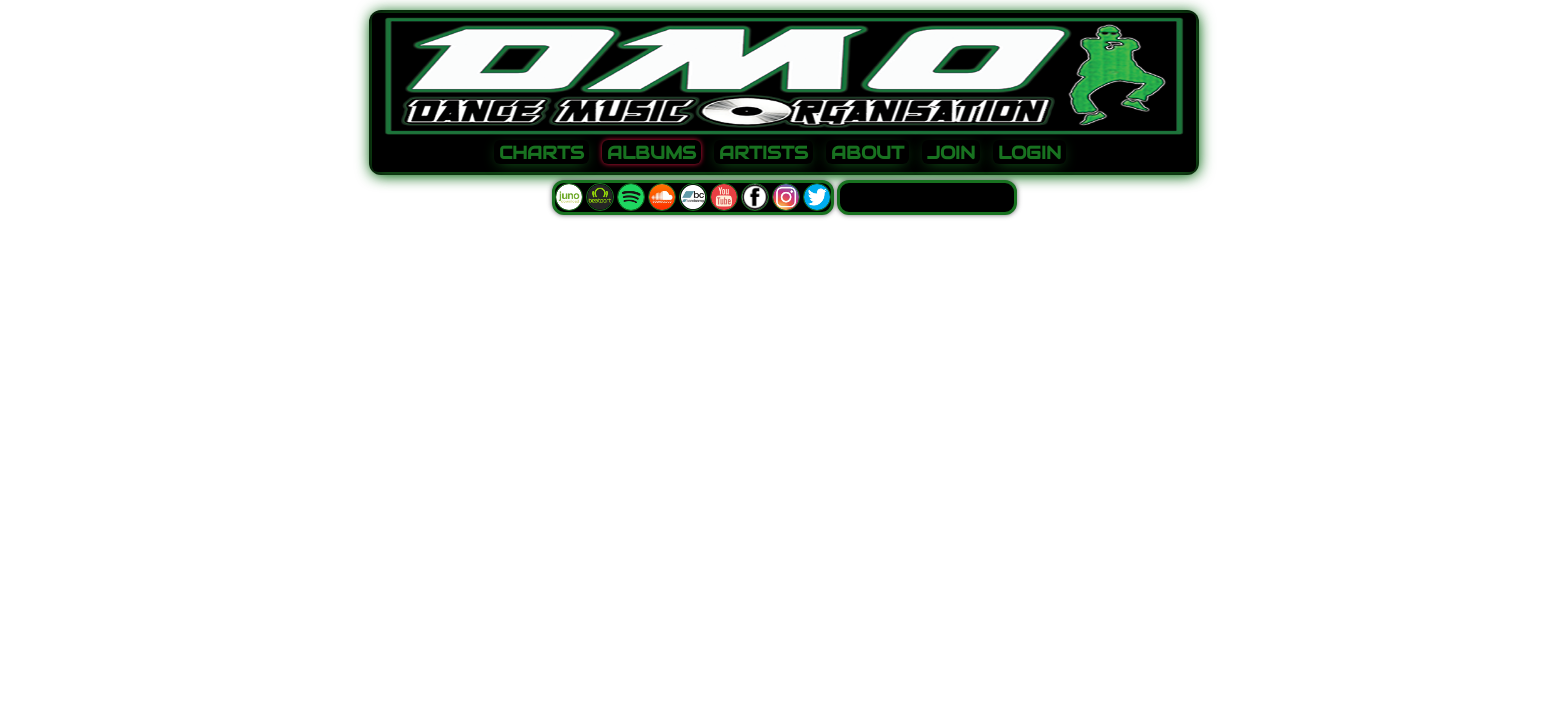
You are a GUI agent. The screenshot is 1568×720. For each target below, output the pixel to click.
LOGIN (1029, 153)
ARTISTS (763, 153)
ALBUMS (651, 153)
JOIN (951, 153)
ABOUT (867, 153)
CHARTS (541, 153)
